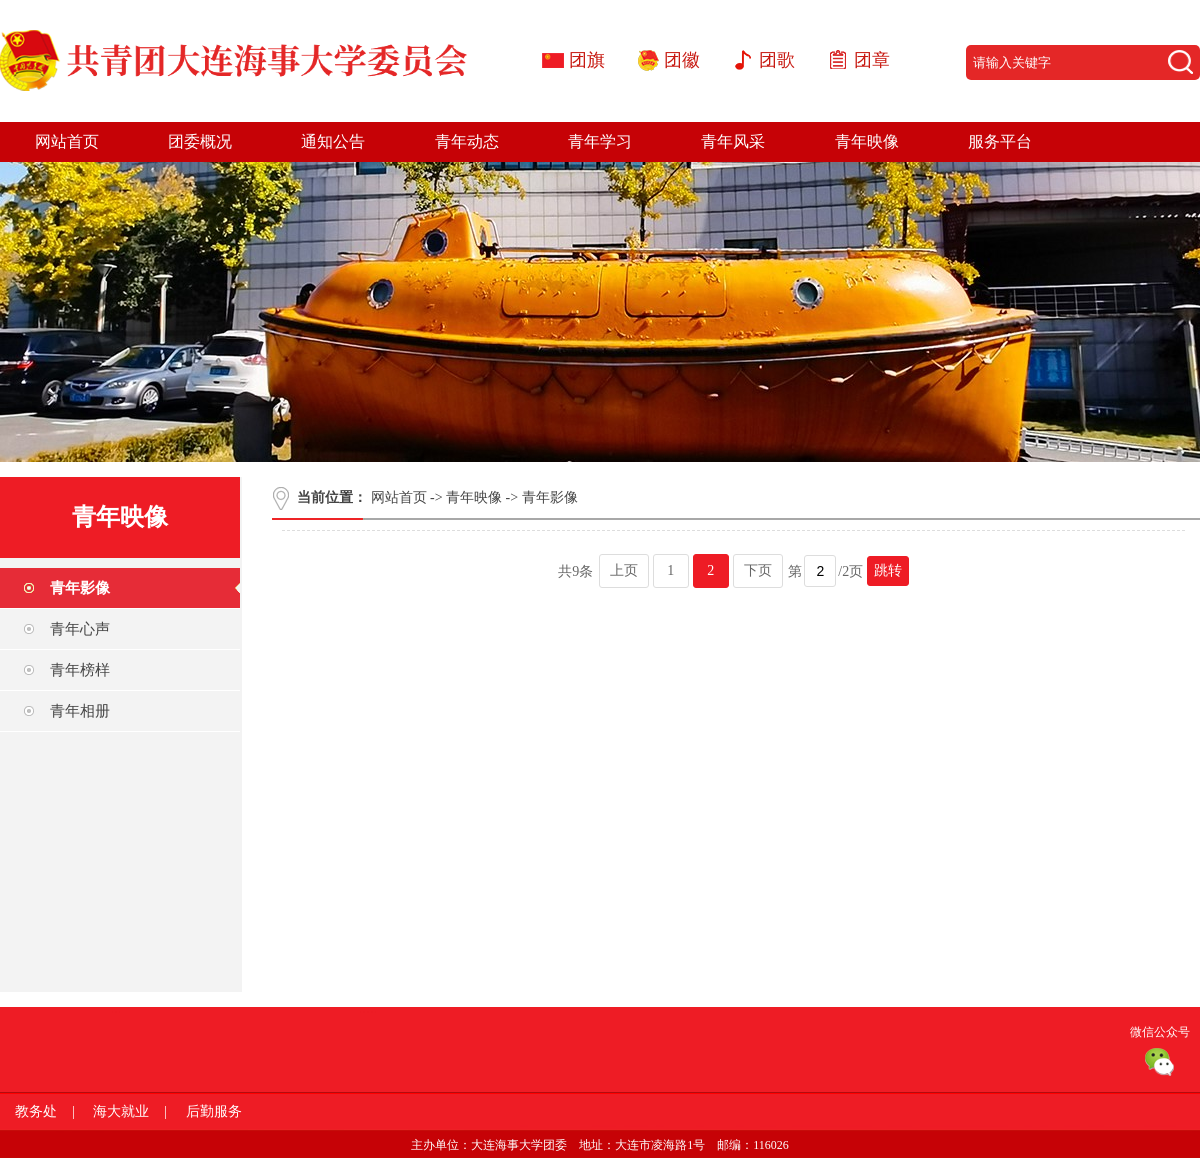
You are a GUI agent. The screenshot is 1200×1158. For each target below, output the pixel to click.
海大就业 (121, 1111)
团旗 (587, 60)
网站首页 (67, 141)
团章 (872, 60)
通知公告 (333, 141)
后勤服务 (214, 1111)
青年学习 (600, 141)
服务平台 (1000, 141)
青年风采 (733, 141)
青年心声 (80, 629)
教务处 (36, 1111)
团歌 (777, 60)
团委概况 (200, 141)
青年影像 (80, 588)
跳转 (888, 570)
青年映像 (867, 141)
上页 (624, 570)
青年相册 (80, 711)
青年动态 (467, 141)
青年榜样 (80, 670)
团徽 (682, 60)
